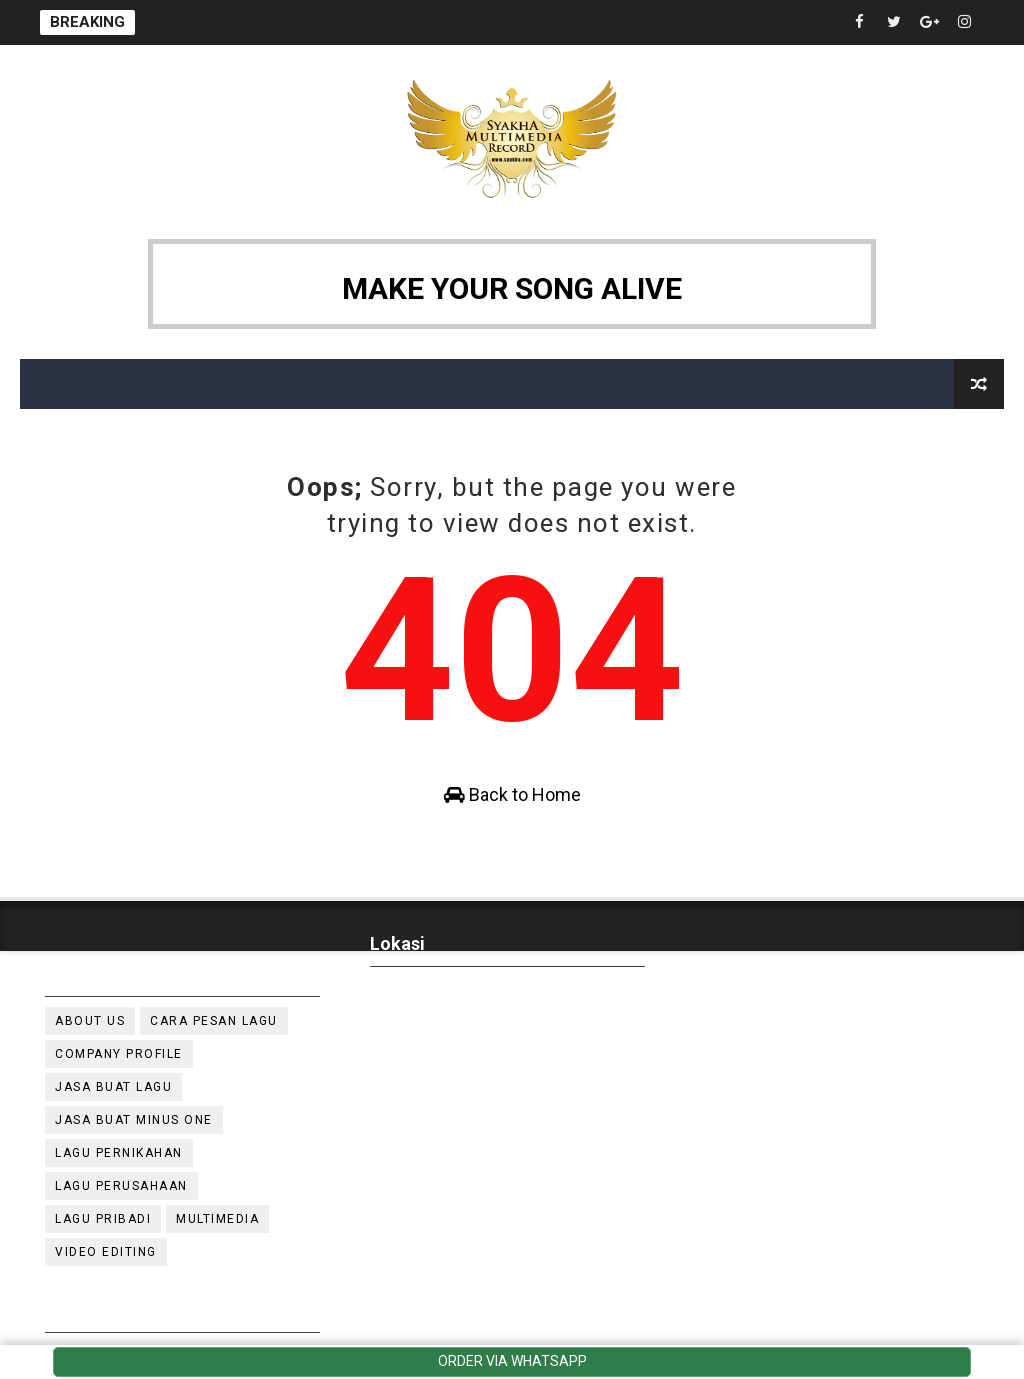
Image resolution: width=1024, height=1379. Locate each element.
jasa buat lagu (113, 1087)
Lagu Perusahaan (121, 1186)
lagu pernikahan (119, 1153)
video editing (106, 1252)
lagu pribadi (103, 1219)
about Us (90, 1021)
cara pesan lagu (214, 1021)
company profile (119, 1054)
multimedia (217, 1219)
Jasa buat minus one (134, 1120)
